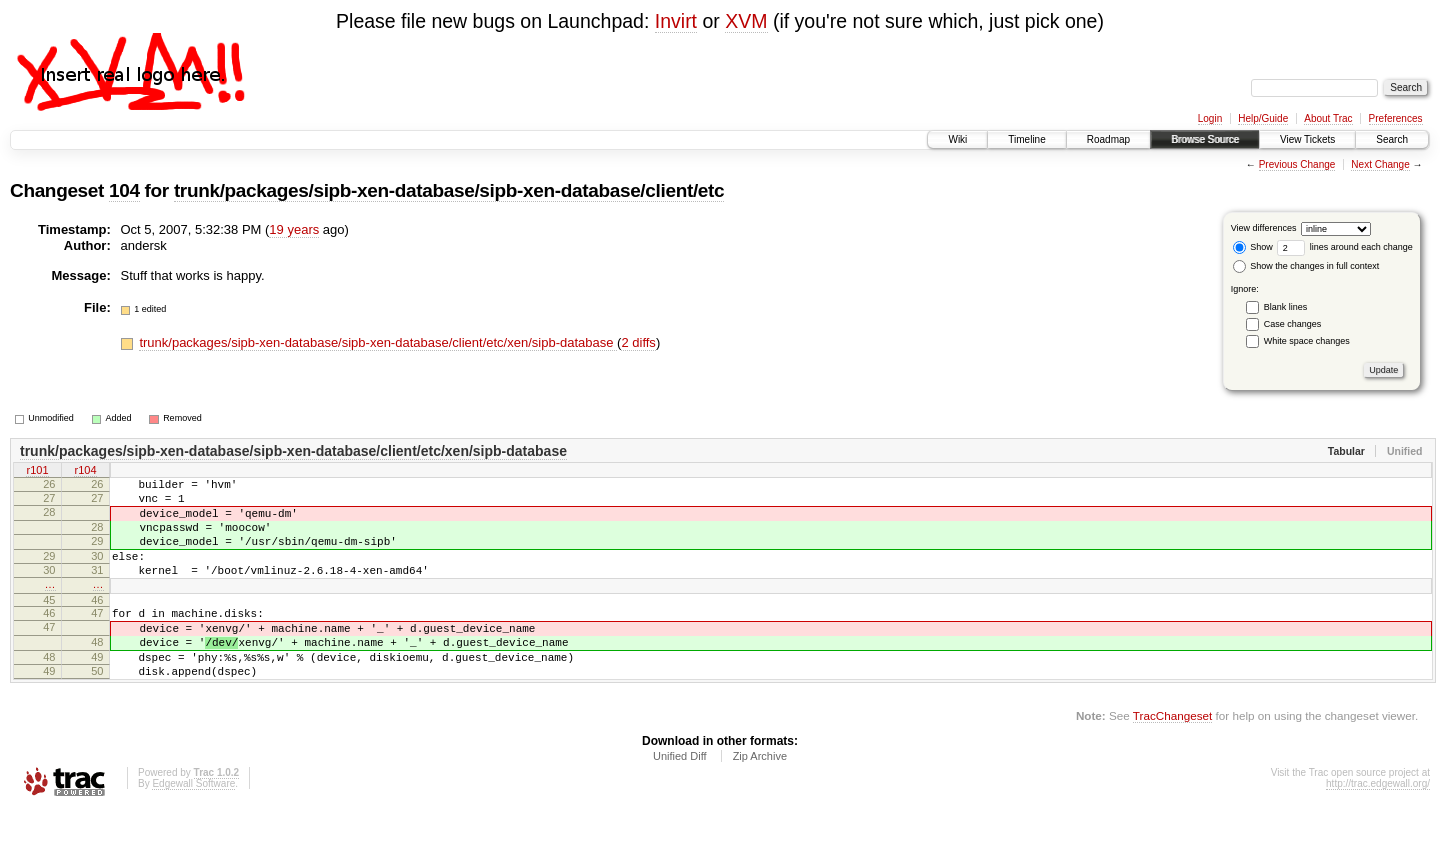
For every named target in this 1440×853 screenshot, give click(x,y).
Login (1210, 118)
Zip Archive (760, 798)
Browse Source (1205, 139)
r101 (37, 472)
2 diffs (638, 342)
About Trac (1328, 118)
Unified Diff (680, 798)
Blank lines (1286, 307)
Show (1253, 247)
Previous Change (1297, 164)
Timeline (1026, 139)
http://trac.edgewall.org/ (1378, 825)
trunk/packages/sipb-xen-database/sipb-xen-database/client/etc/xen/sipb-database (378, 342)
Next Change (1380, 164)
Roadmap (1108, 139)
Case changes (1293, 324)
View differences (1264, 228)
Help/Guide (1263, 118)
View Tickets (1307, 139)
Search (1392, 139)
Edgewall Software (193, 825)
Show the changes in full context (1306, 266)
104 (124, 190)
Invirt (676, 21)
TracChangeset (1172, 757)
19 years (294, 229)
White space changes (1307, 341)
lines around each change (1345, 247)
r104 (85, 472)
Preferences (1396, 118)
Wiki (957, 139)
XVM (746, 21)
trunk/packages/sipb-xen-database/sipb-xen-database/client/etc (449, 190)
